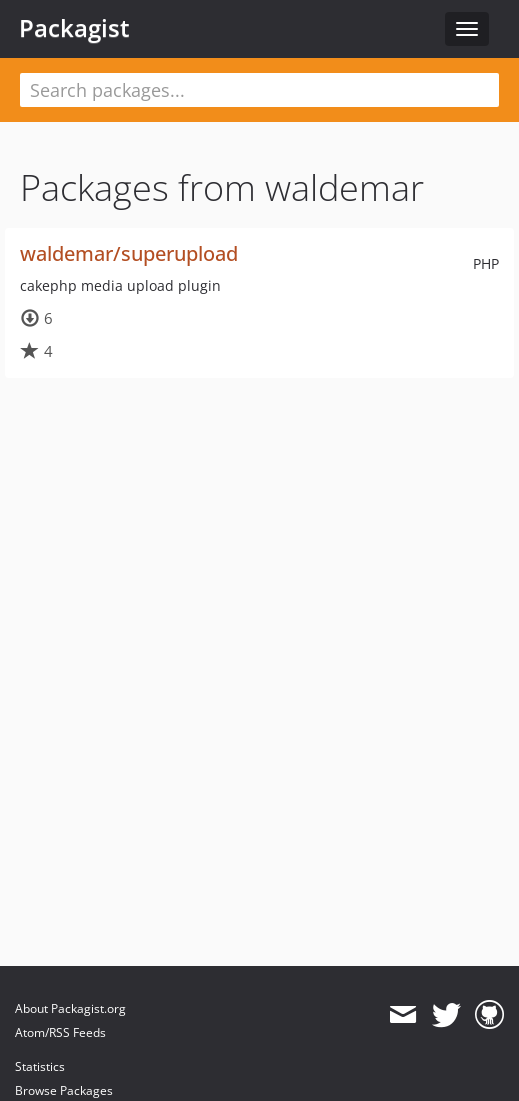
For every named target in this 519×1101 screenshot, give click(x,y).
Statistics (40, 1066)
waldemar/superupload (129, 253)
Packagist (74, 28)
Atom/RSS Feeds (60, 1032)
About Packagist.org (70, 1008)
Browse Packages (64, 1090)
